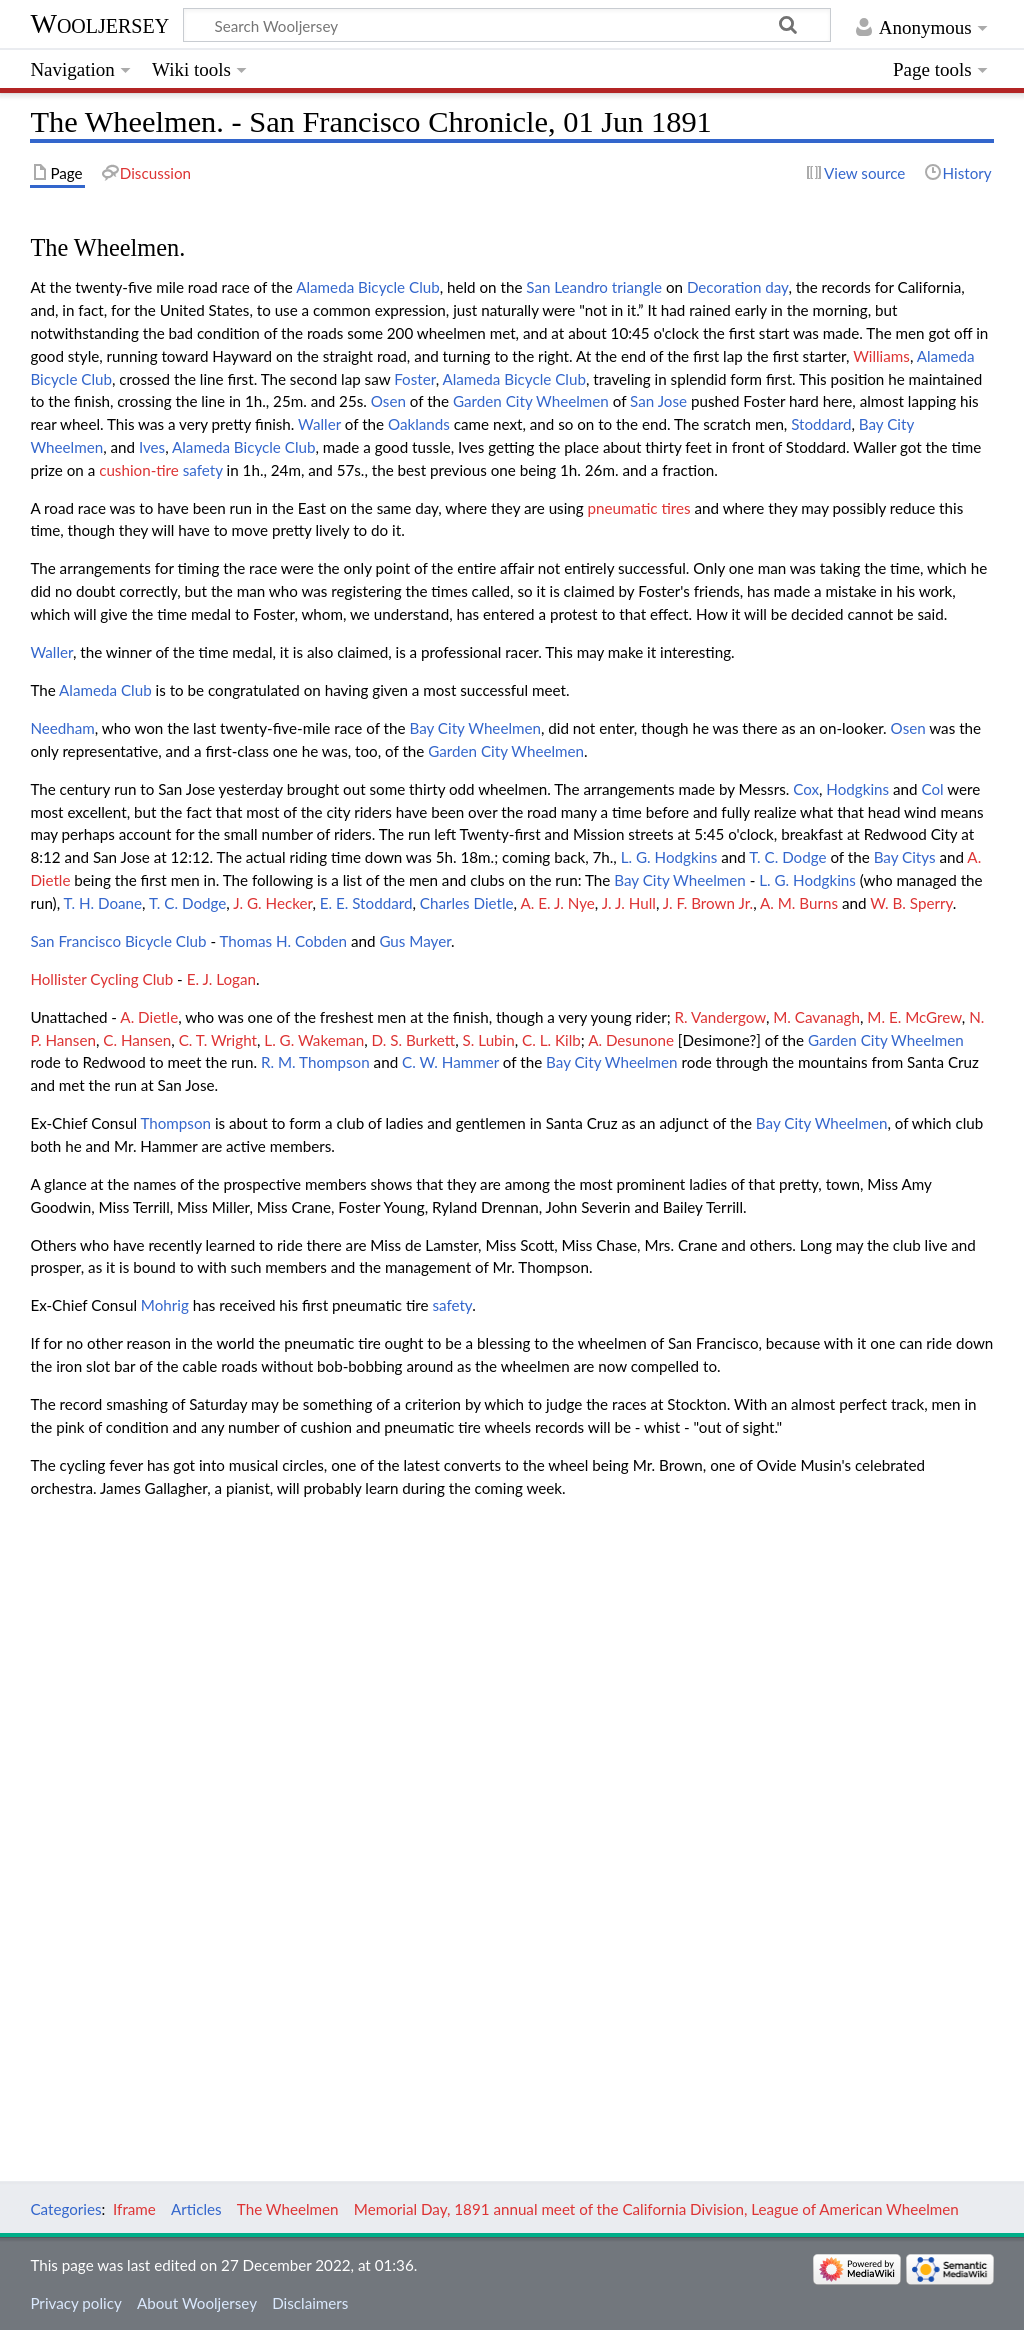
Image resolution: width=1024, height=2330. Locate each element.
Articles (196, 2209)
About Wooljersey (197, 2303)
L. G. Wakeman (314, 1040)
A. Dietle (149, 1017)
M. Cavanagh (816, 1017)
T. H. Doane (103, 903)
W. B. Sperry (911, 903)
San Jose (658, 401)
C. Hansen (137, 1040)
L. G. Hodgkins (669, 857)
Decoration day (738, 287)
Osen (388, 401)
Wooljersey (99, 23)
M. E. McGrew (914, 1017)
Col (932, 789)
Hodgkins (857, 789)
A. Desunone (631, 1040)
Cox (806, 789)
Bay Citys (905, 857)
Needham (62, 728)
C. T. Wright (218, 1040)
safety (203, 470)
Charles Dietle (467, 903)
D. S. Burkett (414, 1040)
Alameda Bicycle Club (367, 287)
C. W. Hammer (450, 1062)
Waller (319, 424)
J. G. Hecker (272, 903)
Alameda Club (105, 690)
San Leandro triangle (594, 287)
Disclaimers (310, 2303)
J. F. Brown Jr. (708, 903)
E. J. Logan (221, 979)
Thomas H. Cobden (283, 941)
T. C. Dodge (787, 857)
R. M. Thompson (315, 1062)
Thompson (175, 1123)
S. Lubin (489, 1040)
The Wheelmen (288, 2209)
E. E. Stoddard (366, 903)
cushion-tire (139, 470)
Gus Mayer (415, 941)
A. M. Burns (799, 903)
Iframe (134, 2209)
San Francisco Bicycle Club (118, 941)
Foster (414, 379)
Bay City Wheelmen (475, 728)
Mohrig (165, 1305)
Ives (152, 447)
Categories (65, 2209)
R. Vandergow (720, 1017)
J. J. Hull (629, 903)
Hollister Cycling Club (101, 979)
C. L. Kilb (551, 1040)
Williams (881, 356)
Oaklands (419, 424)
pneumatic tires (639, 508)
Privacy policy (75, 2303)
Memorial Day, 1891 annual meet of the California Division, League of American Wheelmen (656, 2209)
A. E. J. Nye (557, 903)
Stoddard (821, 424)
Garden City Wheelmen (531, 401)
